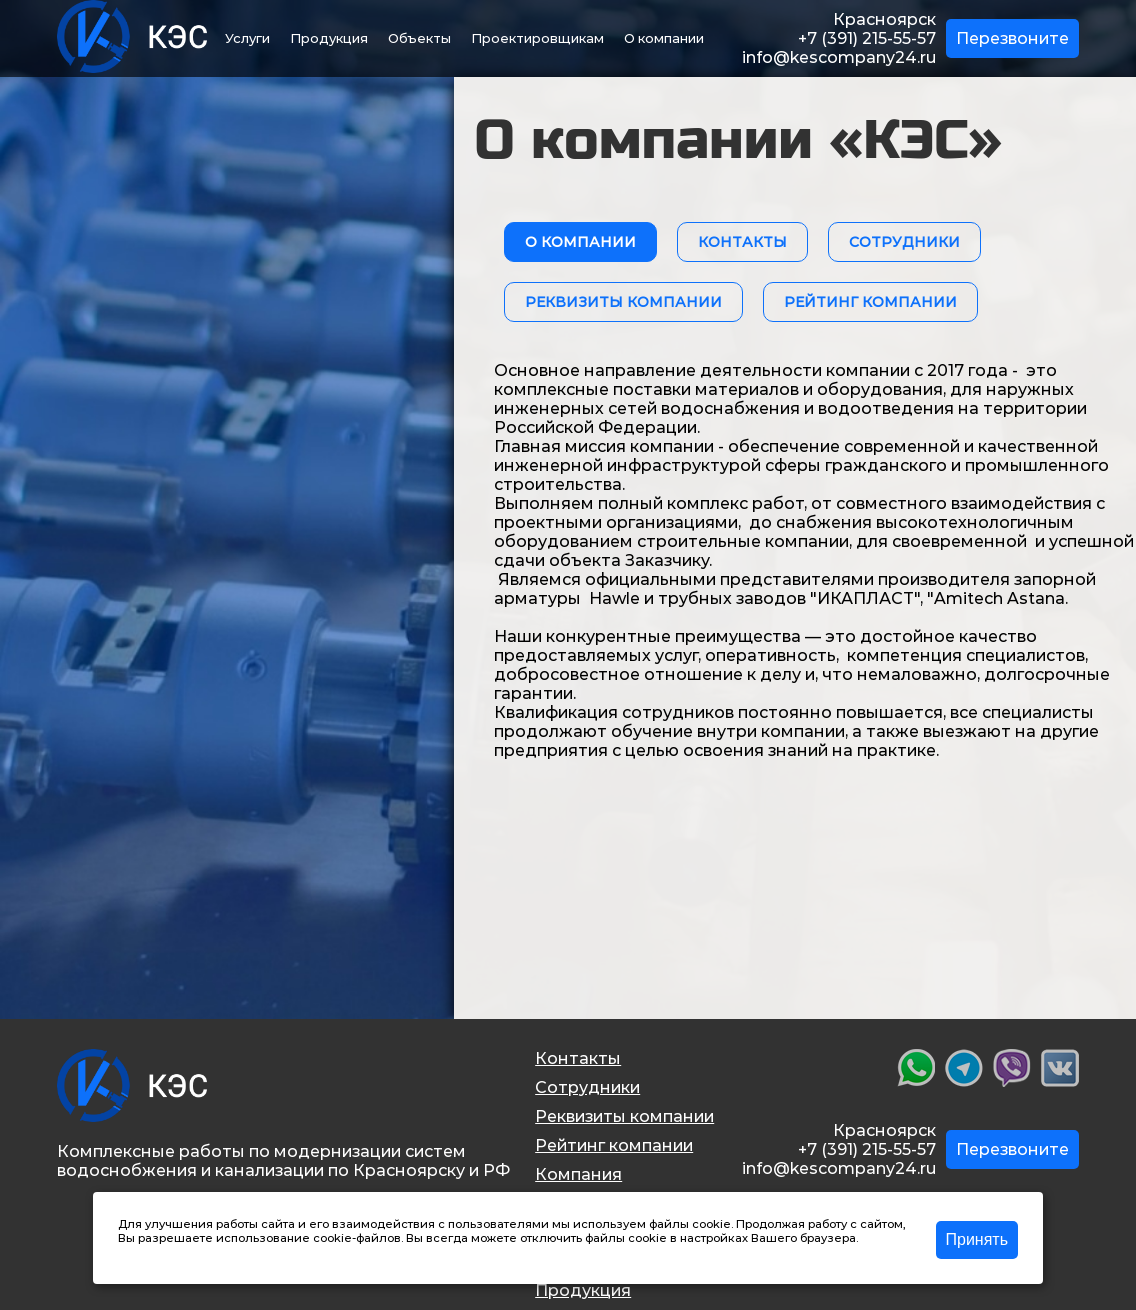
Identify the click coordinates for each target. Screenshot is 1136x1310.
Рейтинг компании (614, 1145)
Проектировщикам (537, 38)
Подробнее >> (160, 1252)
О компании (664, 38)
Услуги (247, 38)
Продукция (329, 38)
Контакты (578, 1058)
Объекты (419, 38)
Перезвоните (1012, 38)
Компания (578, 1174)
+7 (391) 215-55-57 (867, 38)
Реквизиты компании (624, 1116)
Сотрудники (587, 1087)
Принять (977, 1239)
